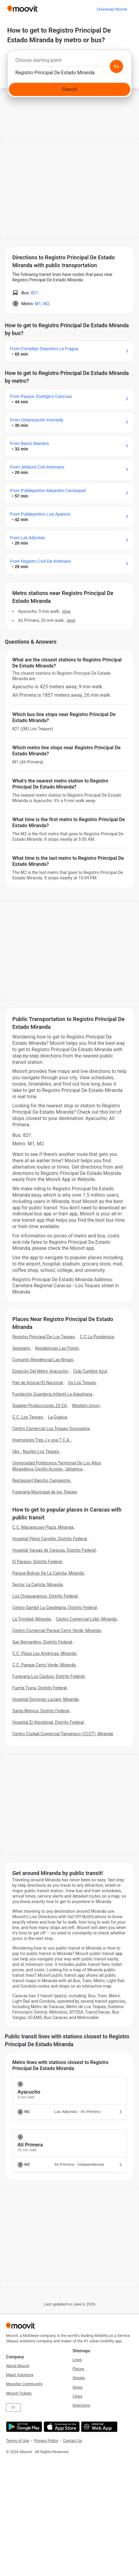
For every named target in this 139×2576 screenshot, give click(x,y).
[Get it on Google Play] (23, 2426)
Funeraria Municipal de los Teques (44, 1492)
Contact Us (72, 2440)
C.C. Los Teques (27, 1417)
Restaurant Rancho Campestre (41, 1480)
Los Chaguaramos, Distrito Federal (45, 1596)
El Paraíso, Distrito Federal (37, 1561)
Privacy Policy (46, 2440)
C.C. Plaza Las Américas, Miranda (44, 1653)
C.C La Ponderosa (97, 1336)
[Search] (69, 89)
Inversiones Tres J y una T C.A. (41, 1440)
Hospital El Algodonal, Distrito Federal (48, 1722)
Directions (81, 2405)
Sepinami (21, 1348)
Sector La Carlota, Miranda (37, 1584)
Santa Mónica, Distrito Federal (40, 1710)
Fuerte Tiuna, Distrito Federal (39, 1687)
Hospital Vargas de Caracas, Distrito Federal (54, 1550)
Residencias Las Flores (57, 1348)
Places (78, 2368)
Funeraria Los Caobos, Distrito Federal (48, 1676)
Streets (79, 2378)
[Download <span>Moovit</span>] (112, 9)
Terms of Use (17, 2440)
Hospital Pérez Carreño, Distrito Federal (49, 1538)
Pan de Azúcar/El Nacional (37, 1382)
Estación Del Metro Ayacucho (40, 1371)
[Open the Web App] (98, 2426)
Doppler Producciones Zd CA (39, 1405)
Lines (77, 2359)
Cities (77, 2396)
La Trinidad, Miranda (31, 1619)
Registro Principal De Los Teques (43, 1336)
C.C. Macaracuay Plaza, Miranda (42, 1527)
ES (13, 2407)
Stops (77, 2387)
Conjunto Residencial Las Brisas (42, 1359)
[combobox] (69, 61)
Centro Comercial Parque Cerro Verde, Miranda (56, 1630)
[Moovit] (22, 9)
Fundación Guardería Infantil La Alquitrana (52, 1394)
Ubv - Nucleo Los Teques (35, 1451)
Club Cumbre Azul (90, 1371)
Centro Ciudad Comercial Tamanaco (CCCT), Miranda (62, 1733)
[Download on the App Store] (61, 2426)
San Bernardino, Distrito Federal (42, 1642)
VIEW (66, 611)
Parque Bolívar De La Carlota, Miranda (48, 1573)
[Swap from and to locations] (116, 66)
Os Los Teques (82, 1382)
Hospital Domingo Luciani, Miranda (45, 1699)
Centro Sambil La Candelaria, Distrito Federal (54, 1607)
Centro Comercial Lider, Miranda (86, 1619)
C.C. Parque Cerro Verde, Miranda (44, 1664)
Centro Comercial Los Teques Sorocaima (51, 1428)
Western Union (86, 1405)
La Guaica (57, 1417)
